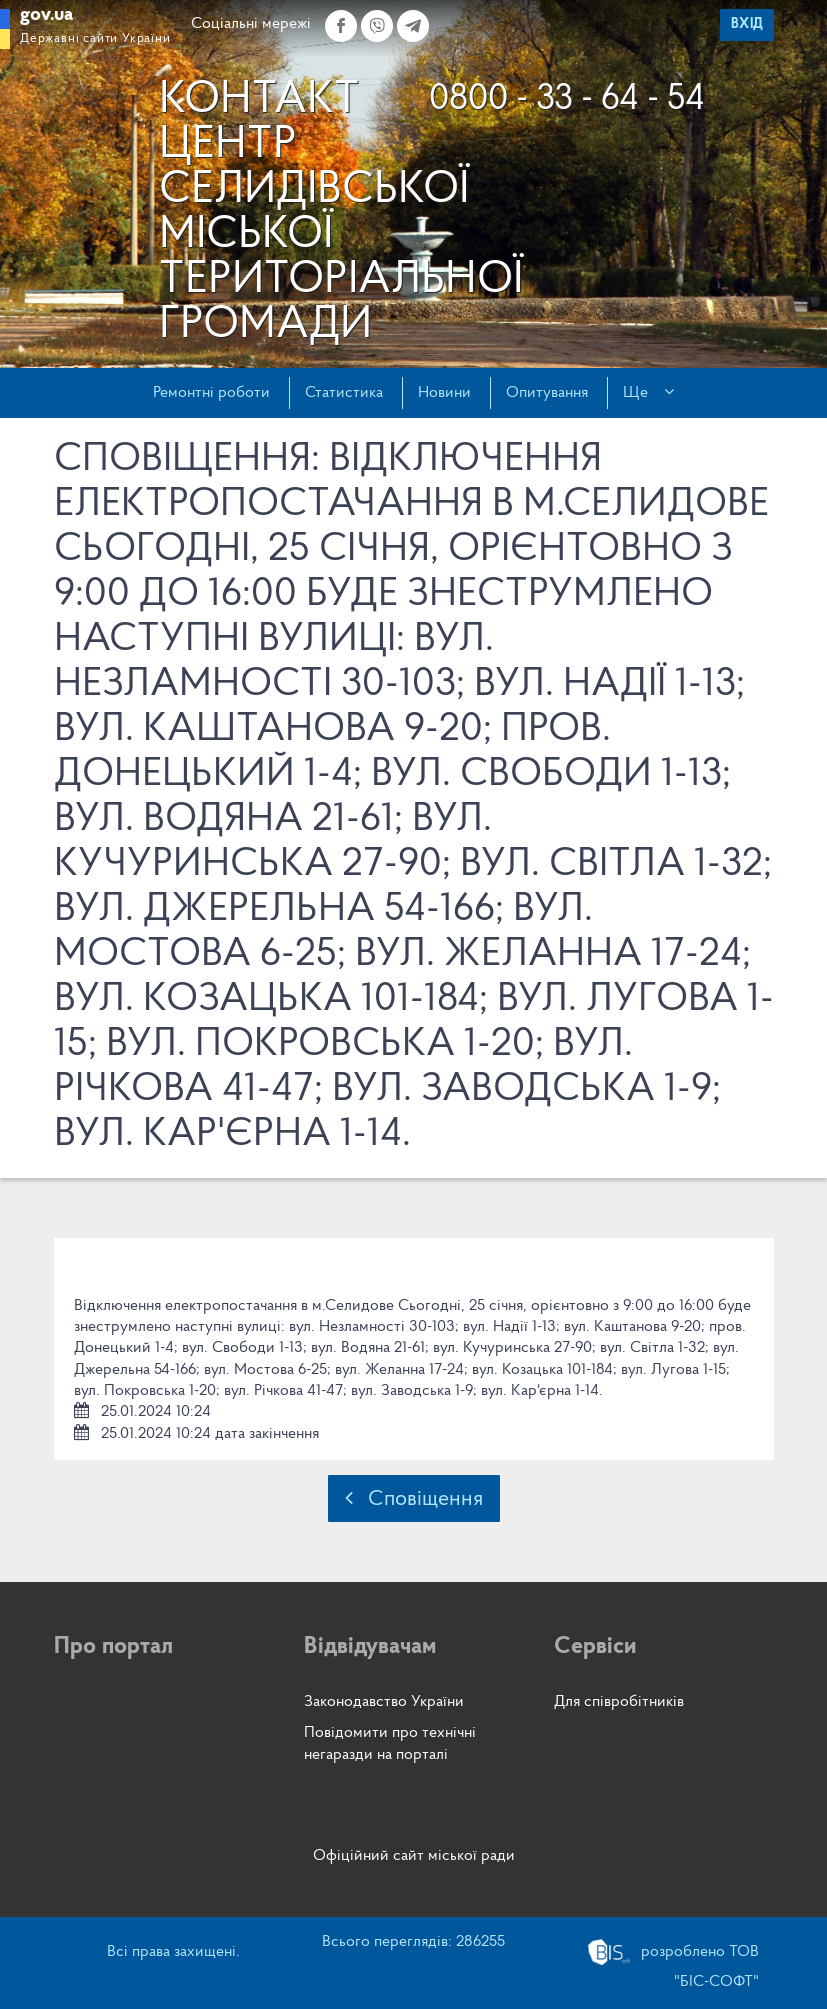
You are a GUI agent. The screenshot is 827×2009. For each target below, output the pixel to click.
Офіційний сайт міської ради (414, 1856)
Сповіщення (414, 1498)
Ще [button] (648, 392)
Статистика (344, 393)
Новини (444, 393)
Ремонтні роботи (211, 393)
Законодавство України (384, 1702)
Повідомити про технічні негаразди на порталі (390, 1743)
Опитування (547, 393)
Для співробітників (619, 1702)
